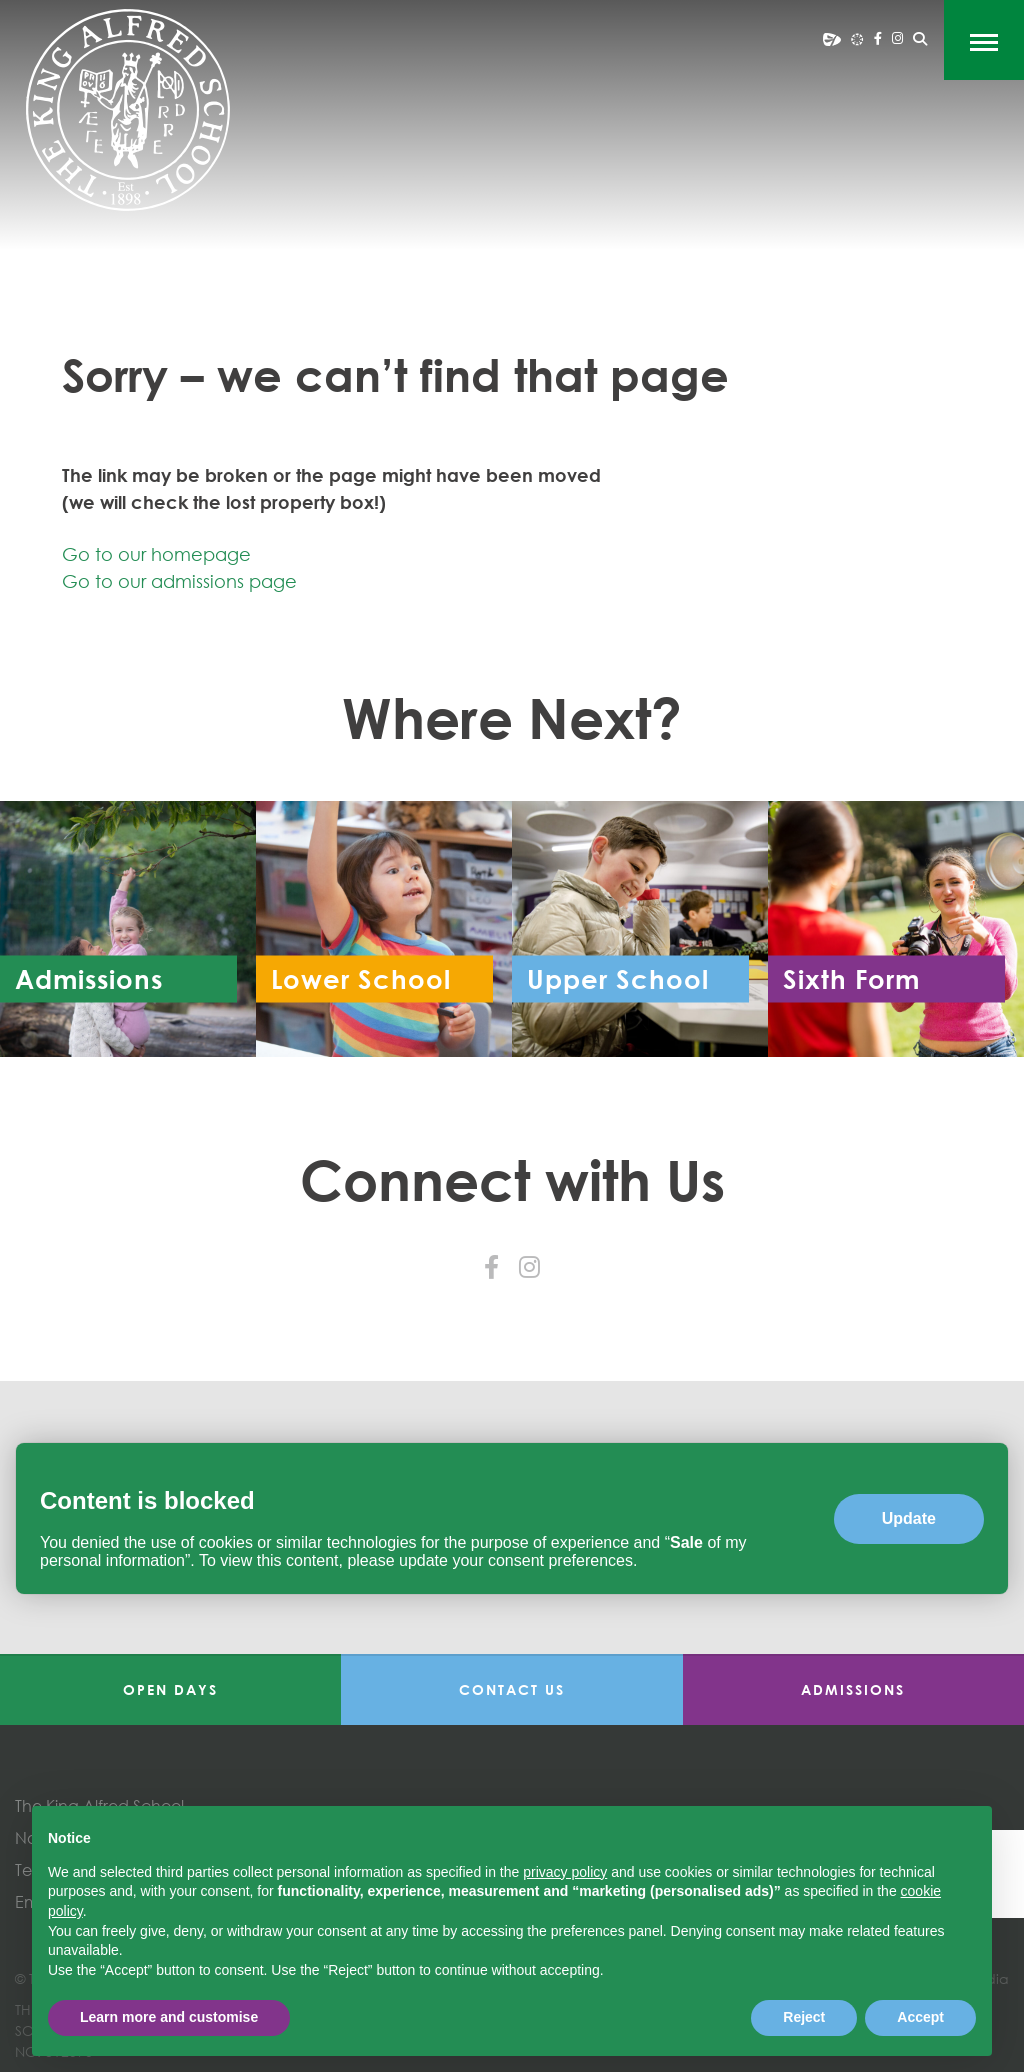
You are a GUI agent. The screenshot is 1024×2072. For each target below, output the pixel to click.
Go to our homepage (156, 554)
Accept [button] (920, 2017)
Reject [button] (804, 2017)
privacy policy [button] (565, 1872)
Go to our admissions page (179, 581)
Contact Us (512, 1689)
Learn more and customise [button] (169, 2017)
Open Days (170, 1689)
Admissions (853, 1689)
